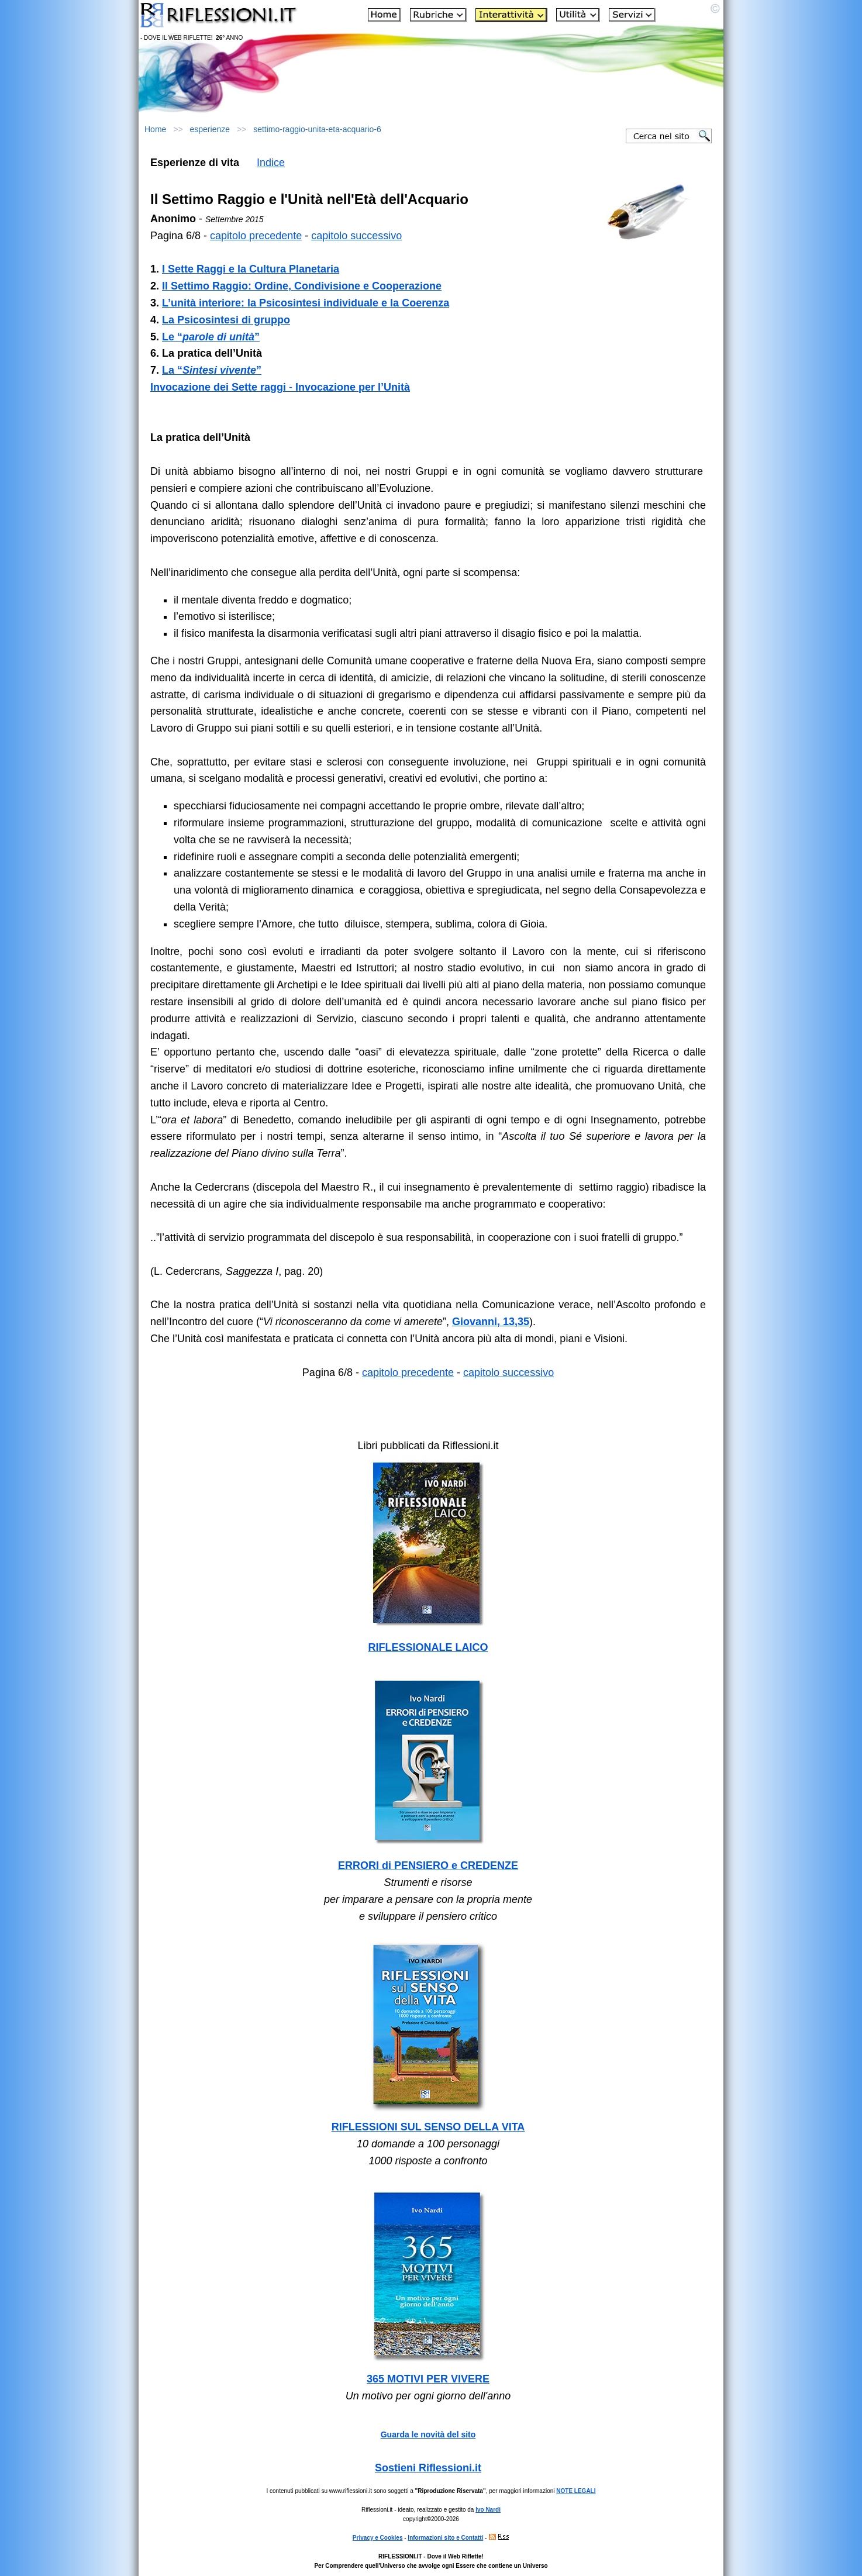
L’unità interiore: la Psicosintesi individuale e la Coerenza (305, 303)
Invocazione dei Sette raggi (218, 387)
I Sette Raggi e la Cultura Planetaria (250, 269)
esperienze (210, 129)
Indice (271, 162)
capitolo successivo (356, 236)
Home (155, 129)
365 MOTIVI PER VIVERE (428, 2379)
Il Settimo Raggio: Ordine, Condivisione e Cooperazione (302, 286)
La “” (211, 370)
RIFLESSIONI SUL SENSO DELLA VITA (428, 2127)
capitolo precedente (256, 236)
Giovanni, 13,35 (490, 1321)
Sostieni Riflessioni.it (428, 2468)
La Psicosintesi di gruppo (226, 320)
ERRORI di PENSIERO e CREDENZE (428, 1865)
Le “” (211, 337)
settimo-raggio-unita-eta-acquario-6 (317, 129)
